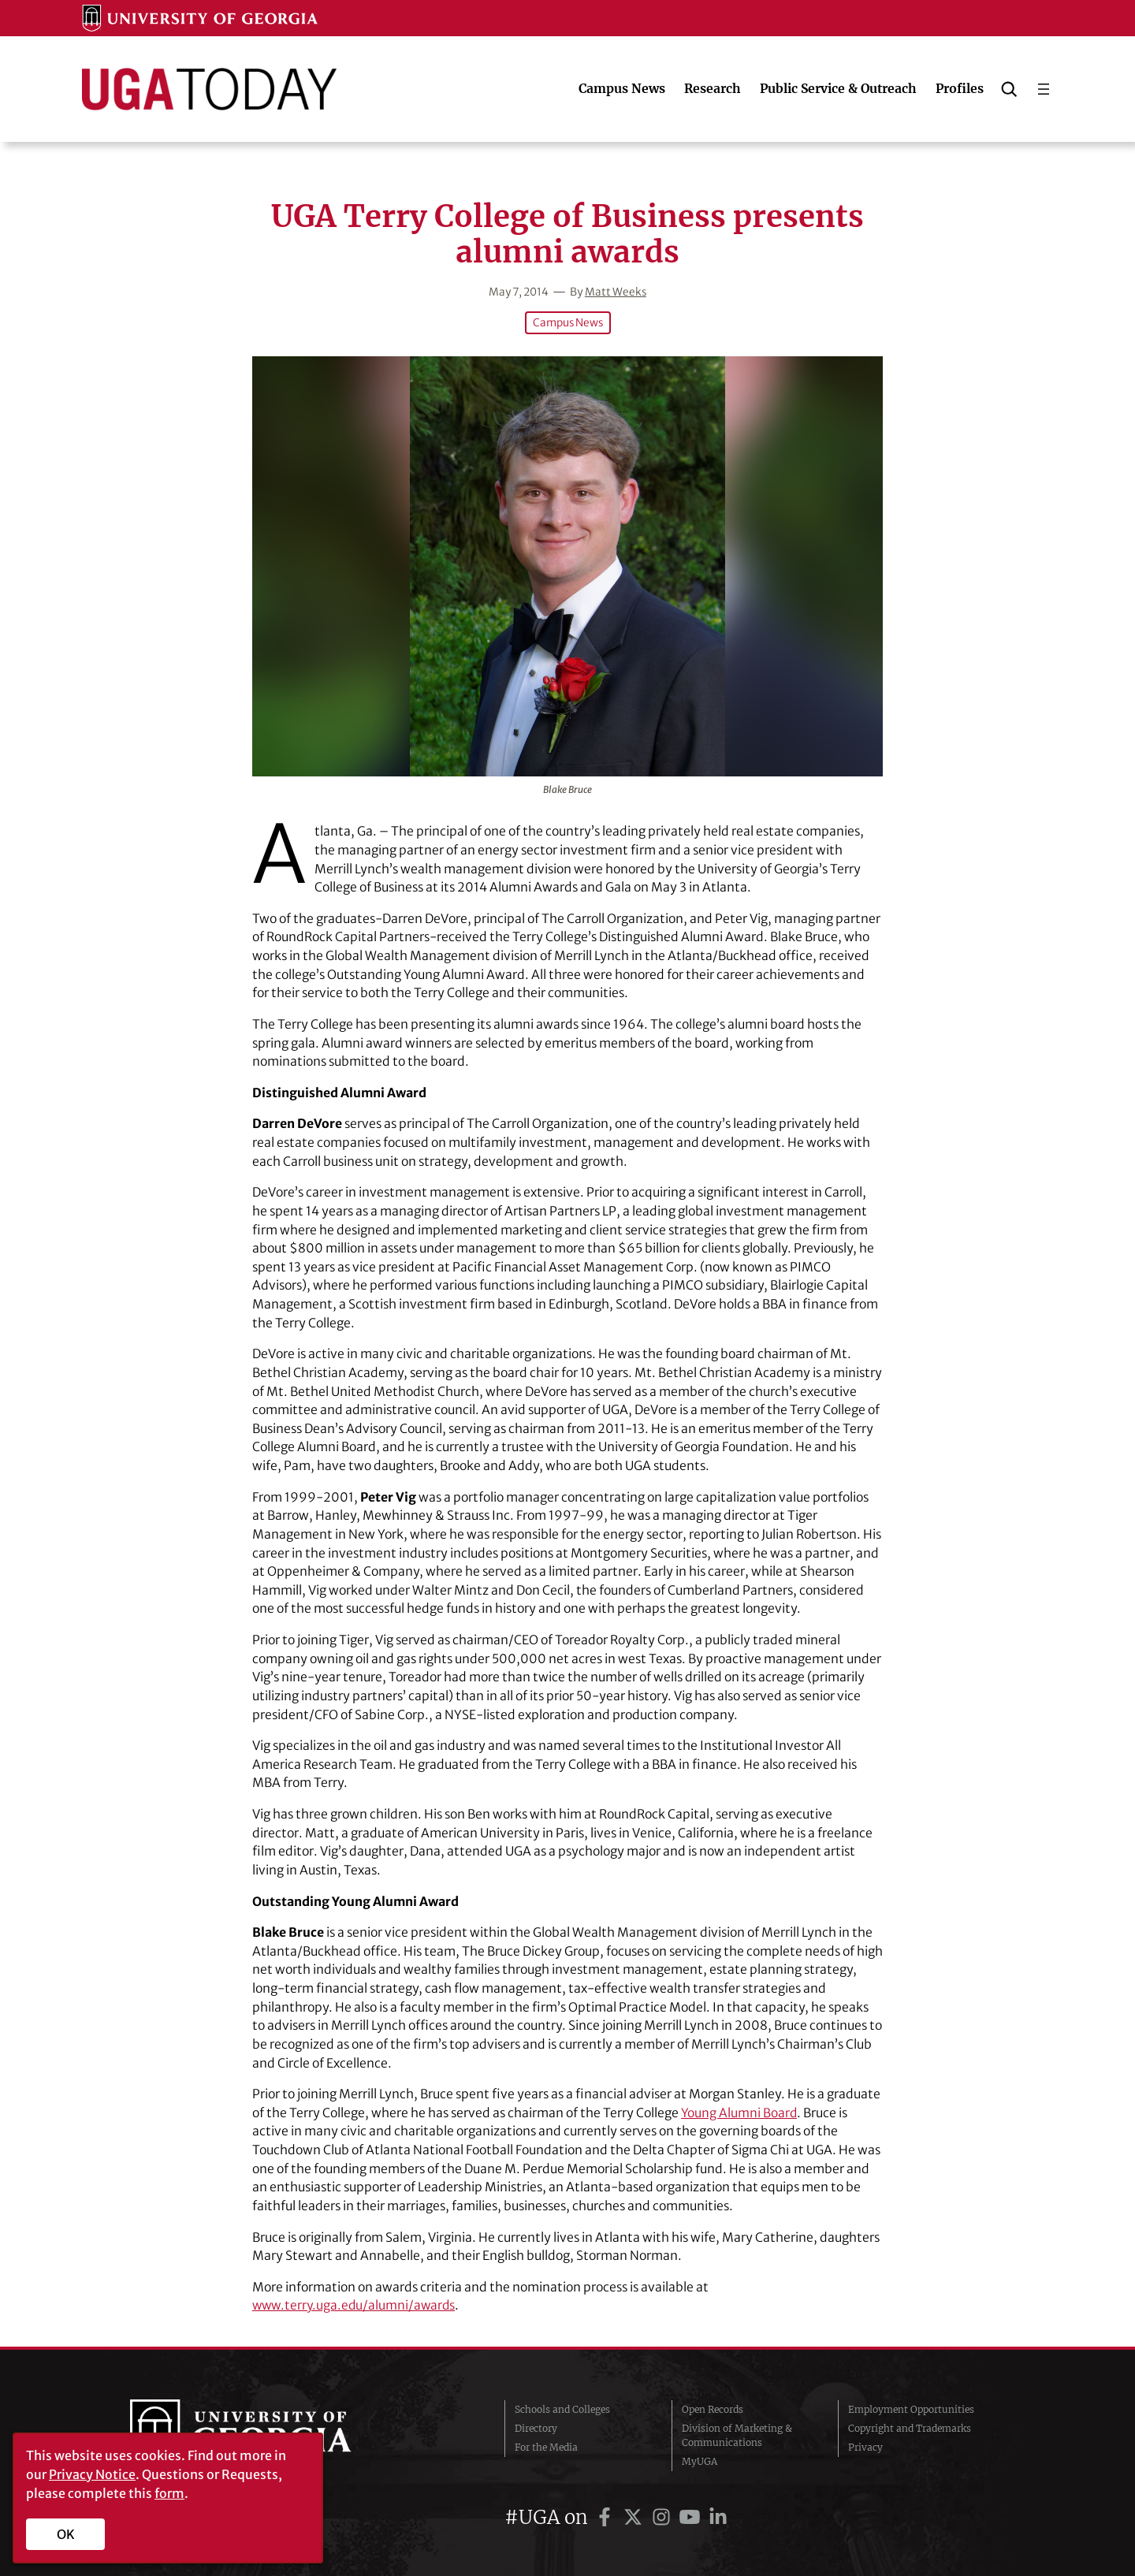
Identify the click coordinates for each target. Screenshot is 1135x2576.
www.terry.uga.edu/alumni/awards (356, 2305)
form (169, 2493)
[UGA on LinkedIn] (718, 2516)
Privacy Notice (92, 2474)
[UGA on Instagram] (663, 2516)
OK (66, 2534)
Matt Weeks (616, 292)
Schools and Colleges (562, 2408)
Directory (536, 2427)
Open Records (712, 2408)
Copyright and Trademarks (909, 2427)
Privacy (865, 2446)
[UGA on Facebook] (607, 2516)
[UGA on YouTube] (692, 2516)
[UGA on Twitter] (635, 2516)
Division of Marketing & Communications (737, 2435)
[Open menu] (1043, 89)
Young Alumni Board (739, 2112)
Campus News (567, 322)
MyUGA (699, 2460)
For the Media (546, 2446)
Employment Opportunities (911, 2408)
